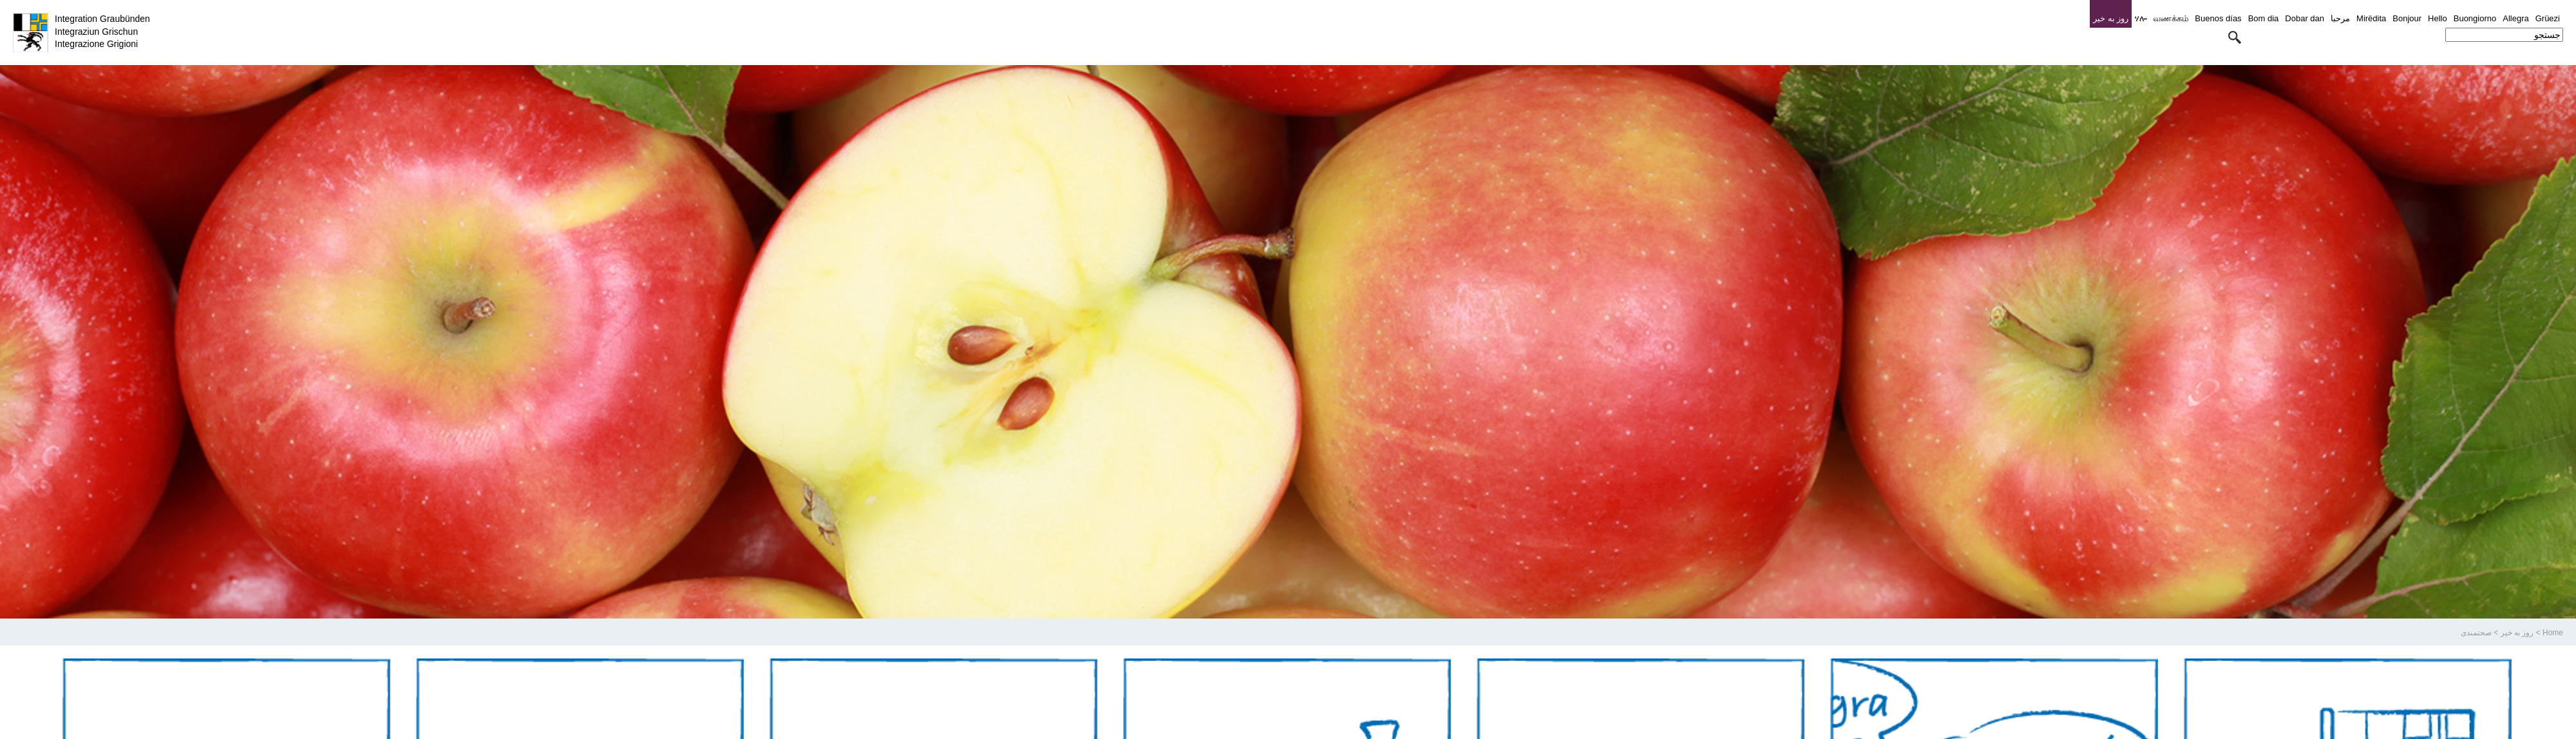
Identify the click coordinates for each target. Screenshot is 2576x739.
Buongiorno (2475, 18)
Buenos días (2218, 18)
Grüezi (2547, 18)
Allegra (2515, 18)
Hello (2437, 18)
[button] (2234, 37)
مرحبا (2340, 18)
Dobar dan (2304, 18)
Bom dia (2263, 18)
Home (2553, 632)
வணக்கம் (2170, 18)
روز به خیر (2517, 632)
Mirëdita (2371, 18)
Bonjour (2406, 18)
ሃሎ (2140, 18)
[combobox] (2504, 35)
